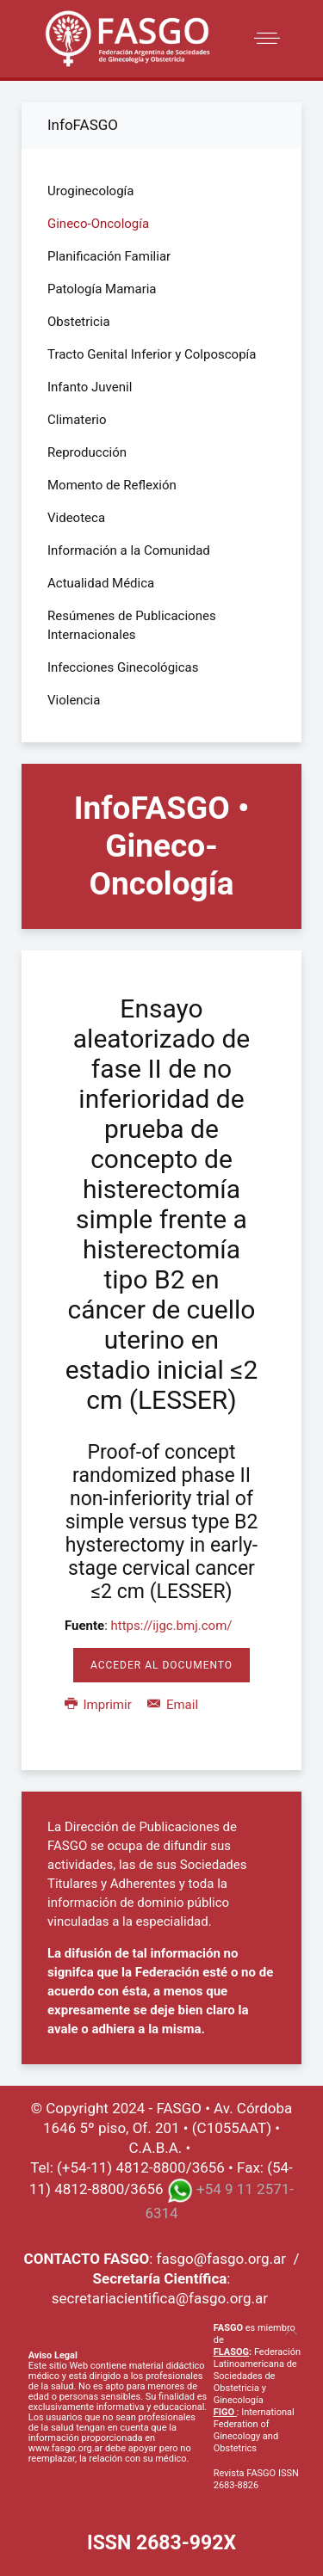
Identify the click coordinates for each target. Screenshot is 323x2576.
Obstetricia (78, 321)
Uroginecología (90, 191)
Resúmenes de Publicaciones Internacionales (131, 625)
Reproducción (87, 452)
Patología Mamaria (102, 289)
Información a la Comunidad (128, 550)
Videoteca (76, 518)
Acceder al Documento (161, 1665)
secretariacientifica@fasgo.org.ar (160, 2298)
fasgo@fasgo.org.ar (221, 2258)
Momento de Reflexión (112, 485)
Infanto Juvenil (89, 387)
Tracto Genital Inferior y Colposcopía (151, 354)
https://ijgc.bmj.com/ (172, 1625)
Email (172, 1704)
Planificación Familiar (109, 256)
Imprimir (99, 1704)
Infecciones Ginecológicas (123, 667)
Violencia (73, 700)
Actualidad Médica (100, 583)
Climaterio (77, 419)
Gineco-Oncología (98, 223)
